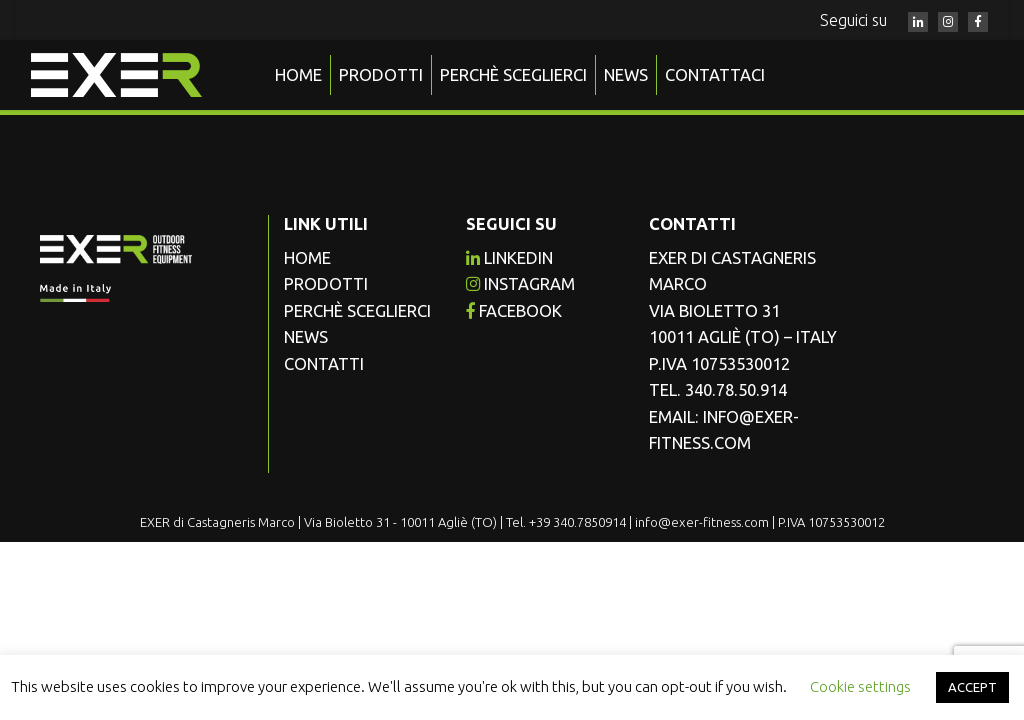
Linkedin (509, 258)
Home (298, 75)
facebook (514, 311)
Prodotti (381, 75)
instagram (520, 284)
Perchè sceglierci (513, 75)
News (626, 75)
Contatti (324, 364)
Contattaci (715, 75)
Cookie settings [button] (860, 686)
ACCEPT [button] (972, 687)
